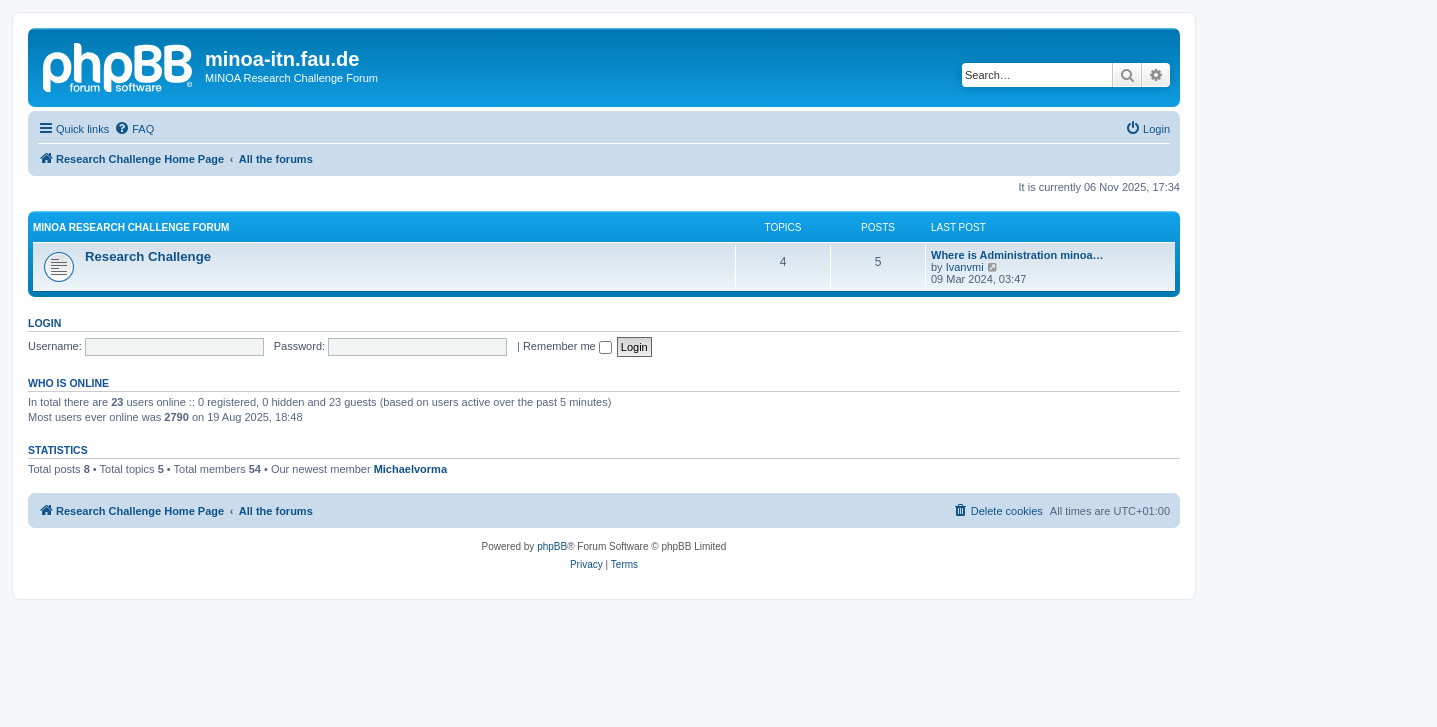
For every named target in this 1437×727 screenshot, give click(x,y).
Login (44, 323)
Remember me (567, 346)
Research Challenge (148, 256)
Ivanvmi (965, 267)
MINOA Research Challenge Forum (131, 227)
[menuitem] (134, 129)
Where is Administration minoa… (1017, 255)
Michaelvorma (410, 469)
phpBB (552, 546)
